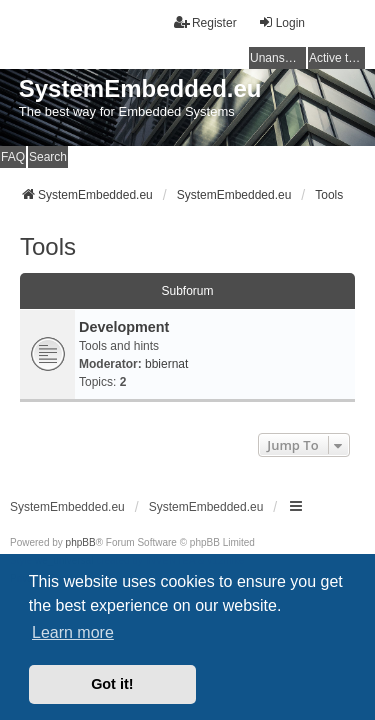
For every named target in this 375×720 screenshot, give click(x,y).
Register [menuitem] (205, 22)
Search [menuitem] (48, 157)
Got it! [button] (112, 684)
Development (124, 327)
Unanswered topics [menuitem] (278, 58)
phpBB (81, 542)
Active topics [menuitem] (337, 58)
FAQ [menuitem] (13, 157)
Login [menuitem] (281, 22)
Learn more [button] (73, 632)
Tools (48, 246)
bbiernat (166, 364)
